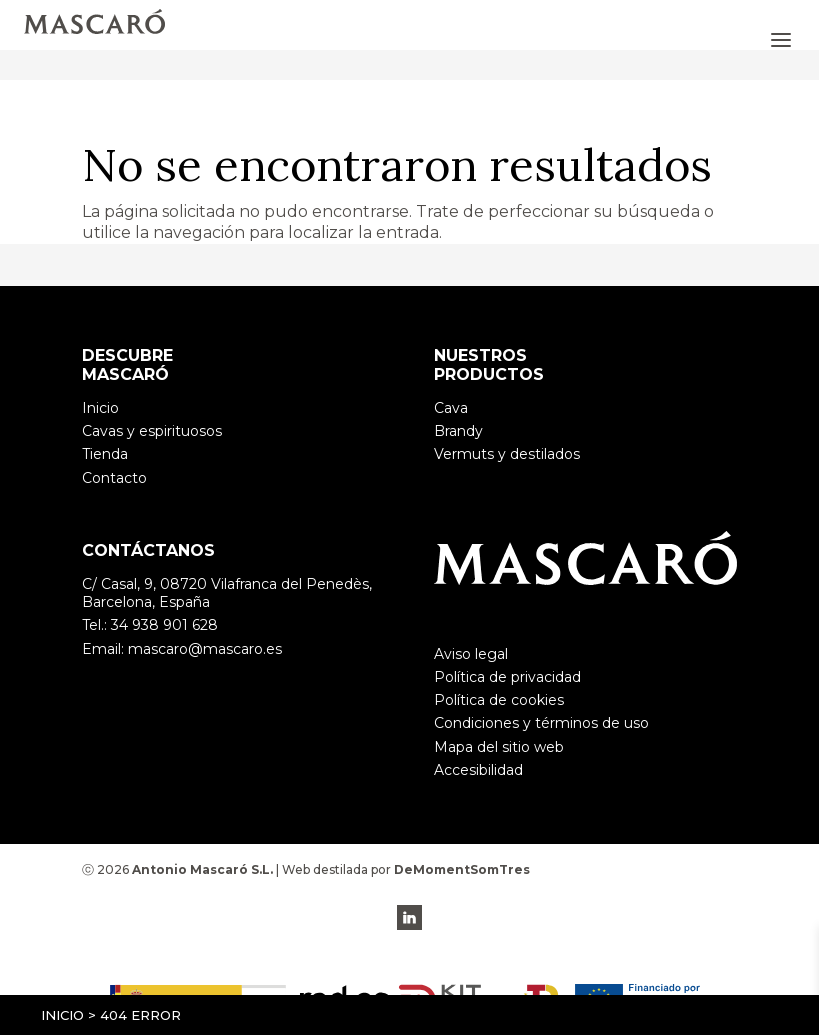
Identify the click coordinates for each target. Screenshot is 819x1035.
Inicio (62, 1015)
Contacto (114, 478)
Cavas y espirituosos (152, 431)
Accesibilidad (478, 770)
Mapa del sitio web (499, 747)
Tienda (105, 454)
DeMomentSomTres (462, 869)
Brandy (458, 431)
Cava (451, 408)
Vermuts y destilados (507, 454)
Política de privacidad (507, 677)
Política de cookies (499, 700)
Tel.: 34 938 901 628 (150, 625)
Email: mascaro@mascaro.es (182, 649)
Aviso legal (471, 654)
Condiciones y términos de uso (541, 723)
